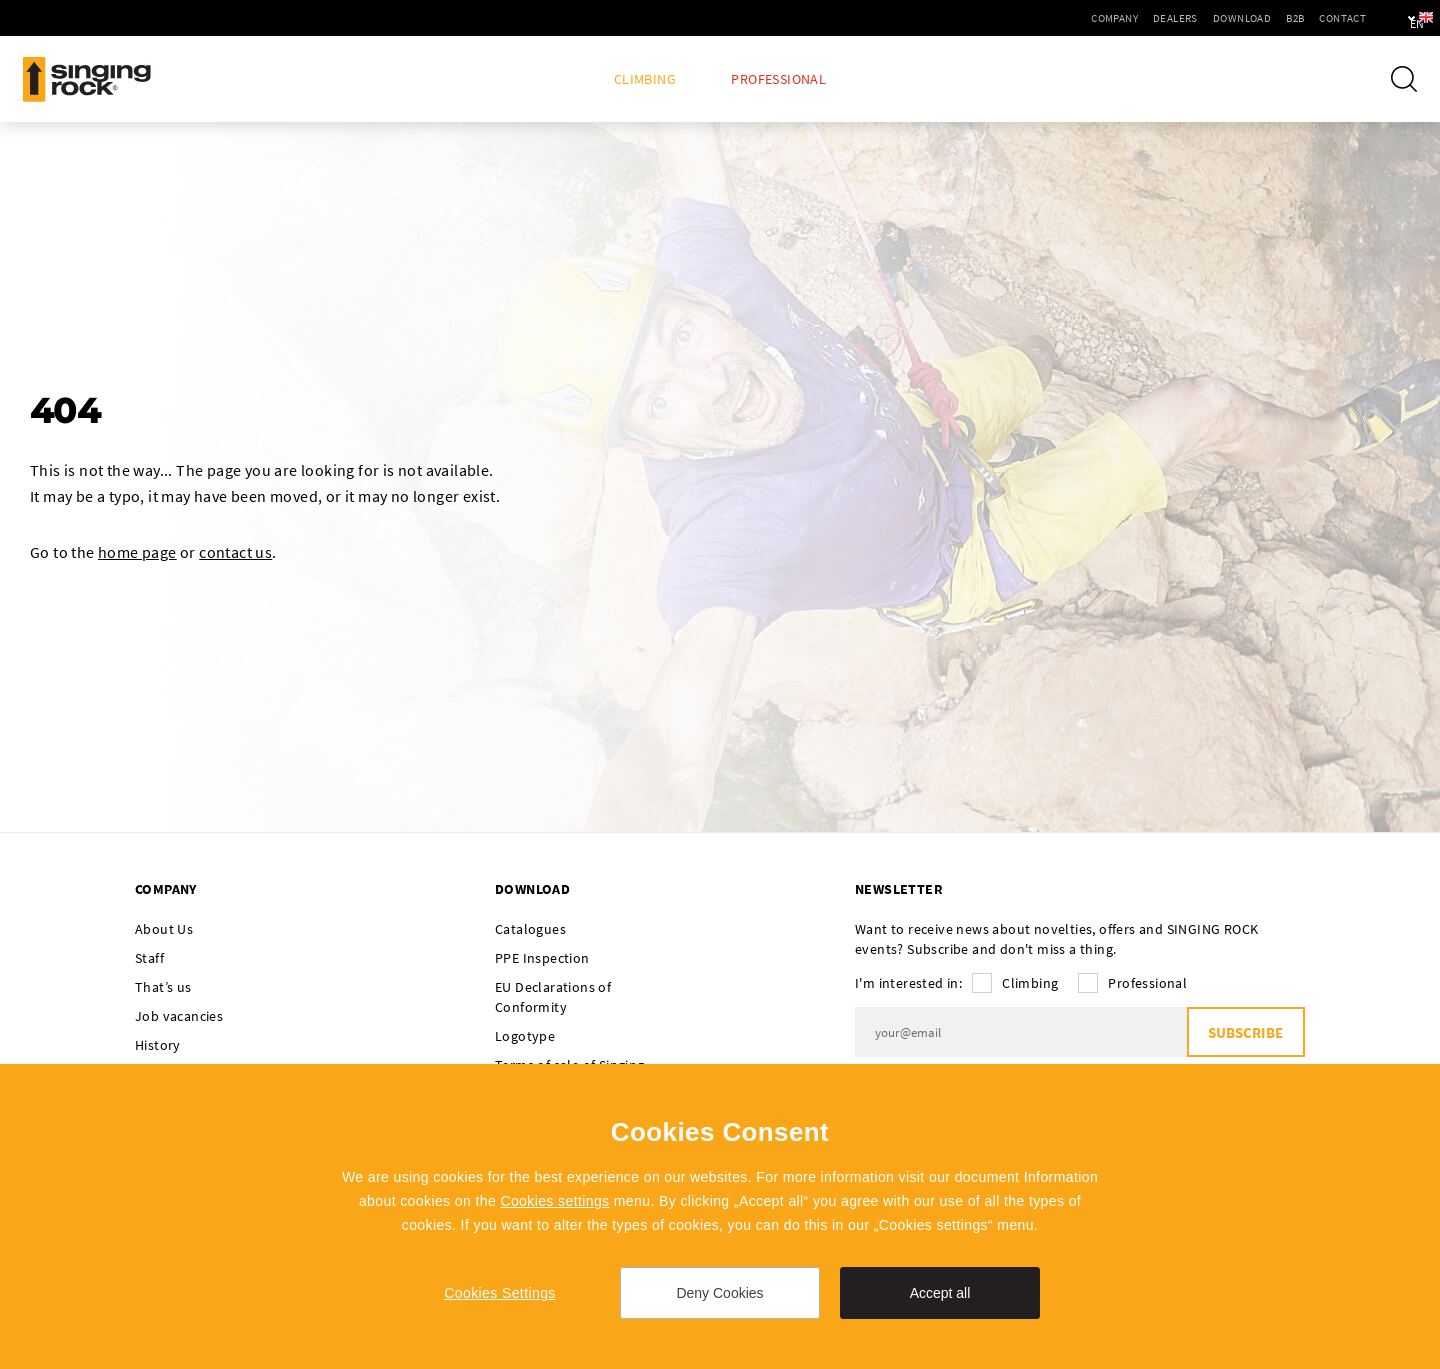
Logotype (525, 1036)
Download (1185, 18)
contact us (235, 552)
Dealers (1118, 18)
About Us (164, 929)
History (158, 1045)
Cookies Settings (499, 1293)
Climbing (645, 79)
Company (1057, 18)
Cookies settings (554, 1201)
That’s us (163, 987)
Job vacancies (179, 1016)
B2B (1238, 18)
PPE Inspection (542, 958)
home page (137, 552)
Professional (778, 79)
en (1391, 18)
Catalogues (530, 929)
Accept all (940, 1293)
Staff (149, 958)
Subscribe (1245, 1032)
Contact (1285, 18)
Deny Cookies (719, 1293)
